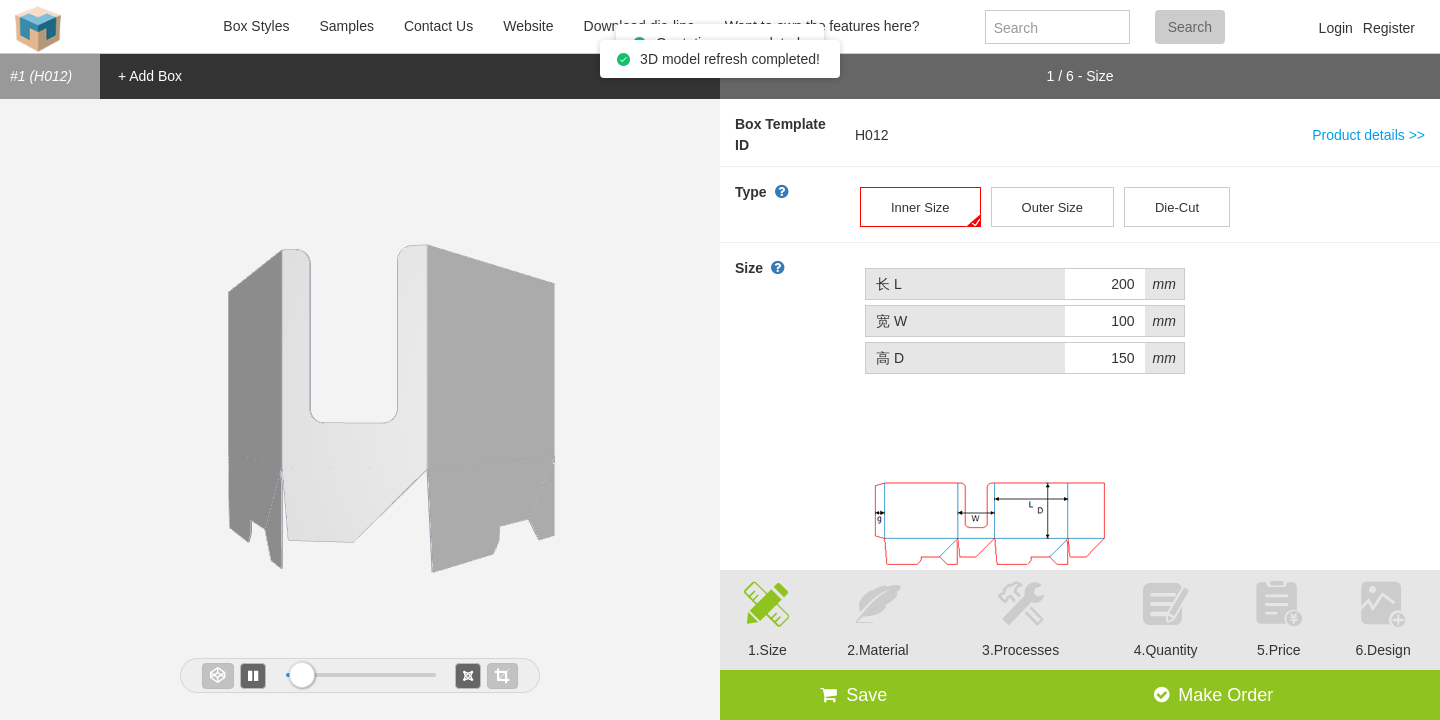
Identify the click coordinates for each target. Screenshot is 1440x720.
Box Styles (256, 26)
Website (528, 26)
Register (1389, 28)
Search (1190, 27)
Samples (346, 26)
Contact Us (438, 26)
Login (1336, 28)
